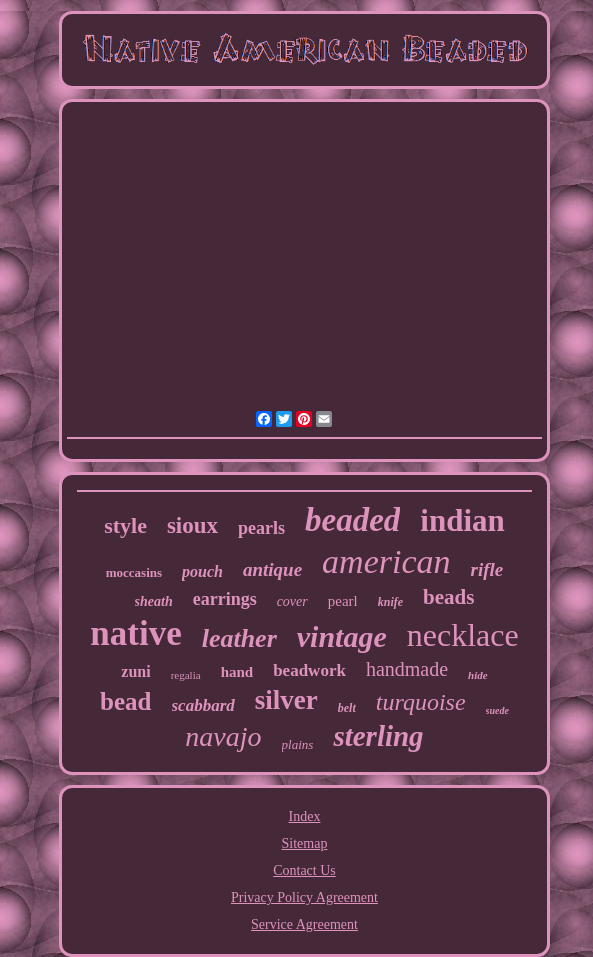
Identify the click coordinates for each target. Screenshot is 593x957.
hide (478, 675)
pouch (202, 571)
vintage (342, 636)
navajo (223, 736)
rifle (487, 569)
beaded (352, 520)
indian (462, 520)
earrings (225, 599)
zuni (135, 671)
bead (125, 701)
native (135, 633)
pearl (343, 601)
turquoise (421, 702)
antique (272, 569)
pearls (261, 528)
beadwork (309, 670)
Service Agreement (304, 924)
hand (237, 672)
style (125, 525)
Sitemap (305, 843)
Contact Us (304, 870)
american (386, 561)
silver (286, 700)
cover (292, 601)
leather (239, 638)
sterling (378, 736)
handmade (407, 669)
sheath (154, 601)
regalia (186, 675)
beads (448, 597)
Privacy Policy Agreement (304, 897)
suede (497, 710)
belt (347, 708)
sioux (192, 525)
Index (305, 816)
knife (390, 602)
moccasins (134, 572)
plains (298, 744)
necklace (463, 635)
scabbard (203, 705)
